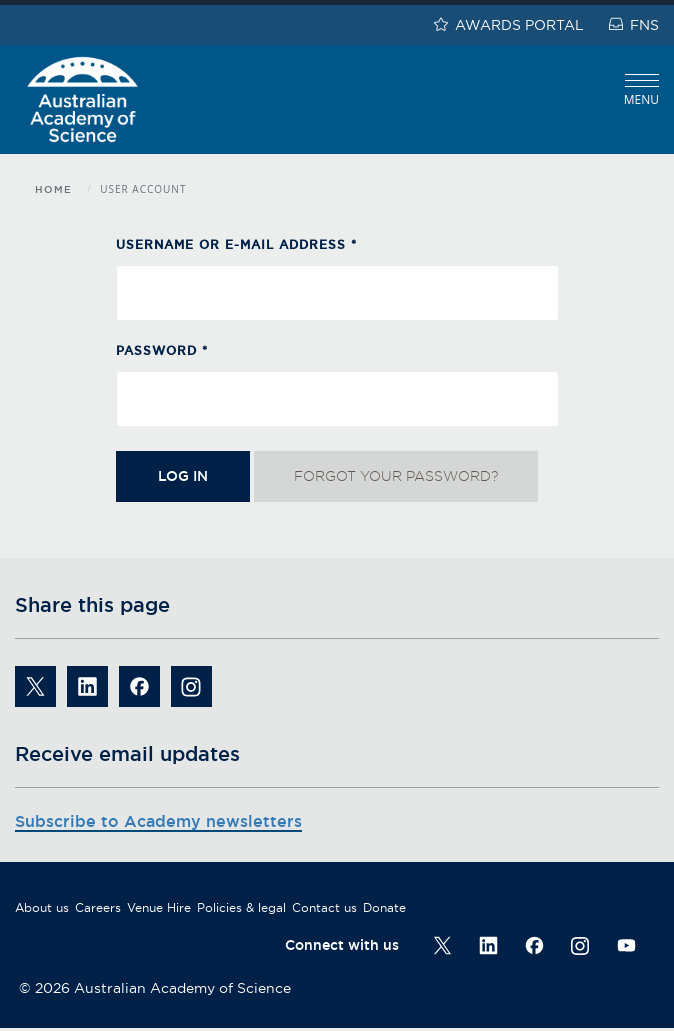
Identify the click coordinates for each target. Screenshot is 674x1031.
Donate (384, 907)
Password (162, 350)
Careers (98, 907)
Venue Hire (159, 907)
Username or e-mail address (236, 244)
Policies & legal (241, 907)
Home (53, 189)
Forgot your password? (396, 476)
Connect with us (342, 945)
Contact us (324, 907)
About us (42, 907)
